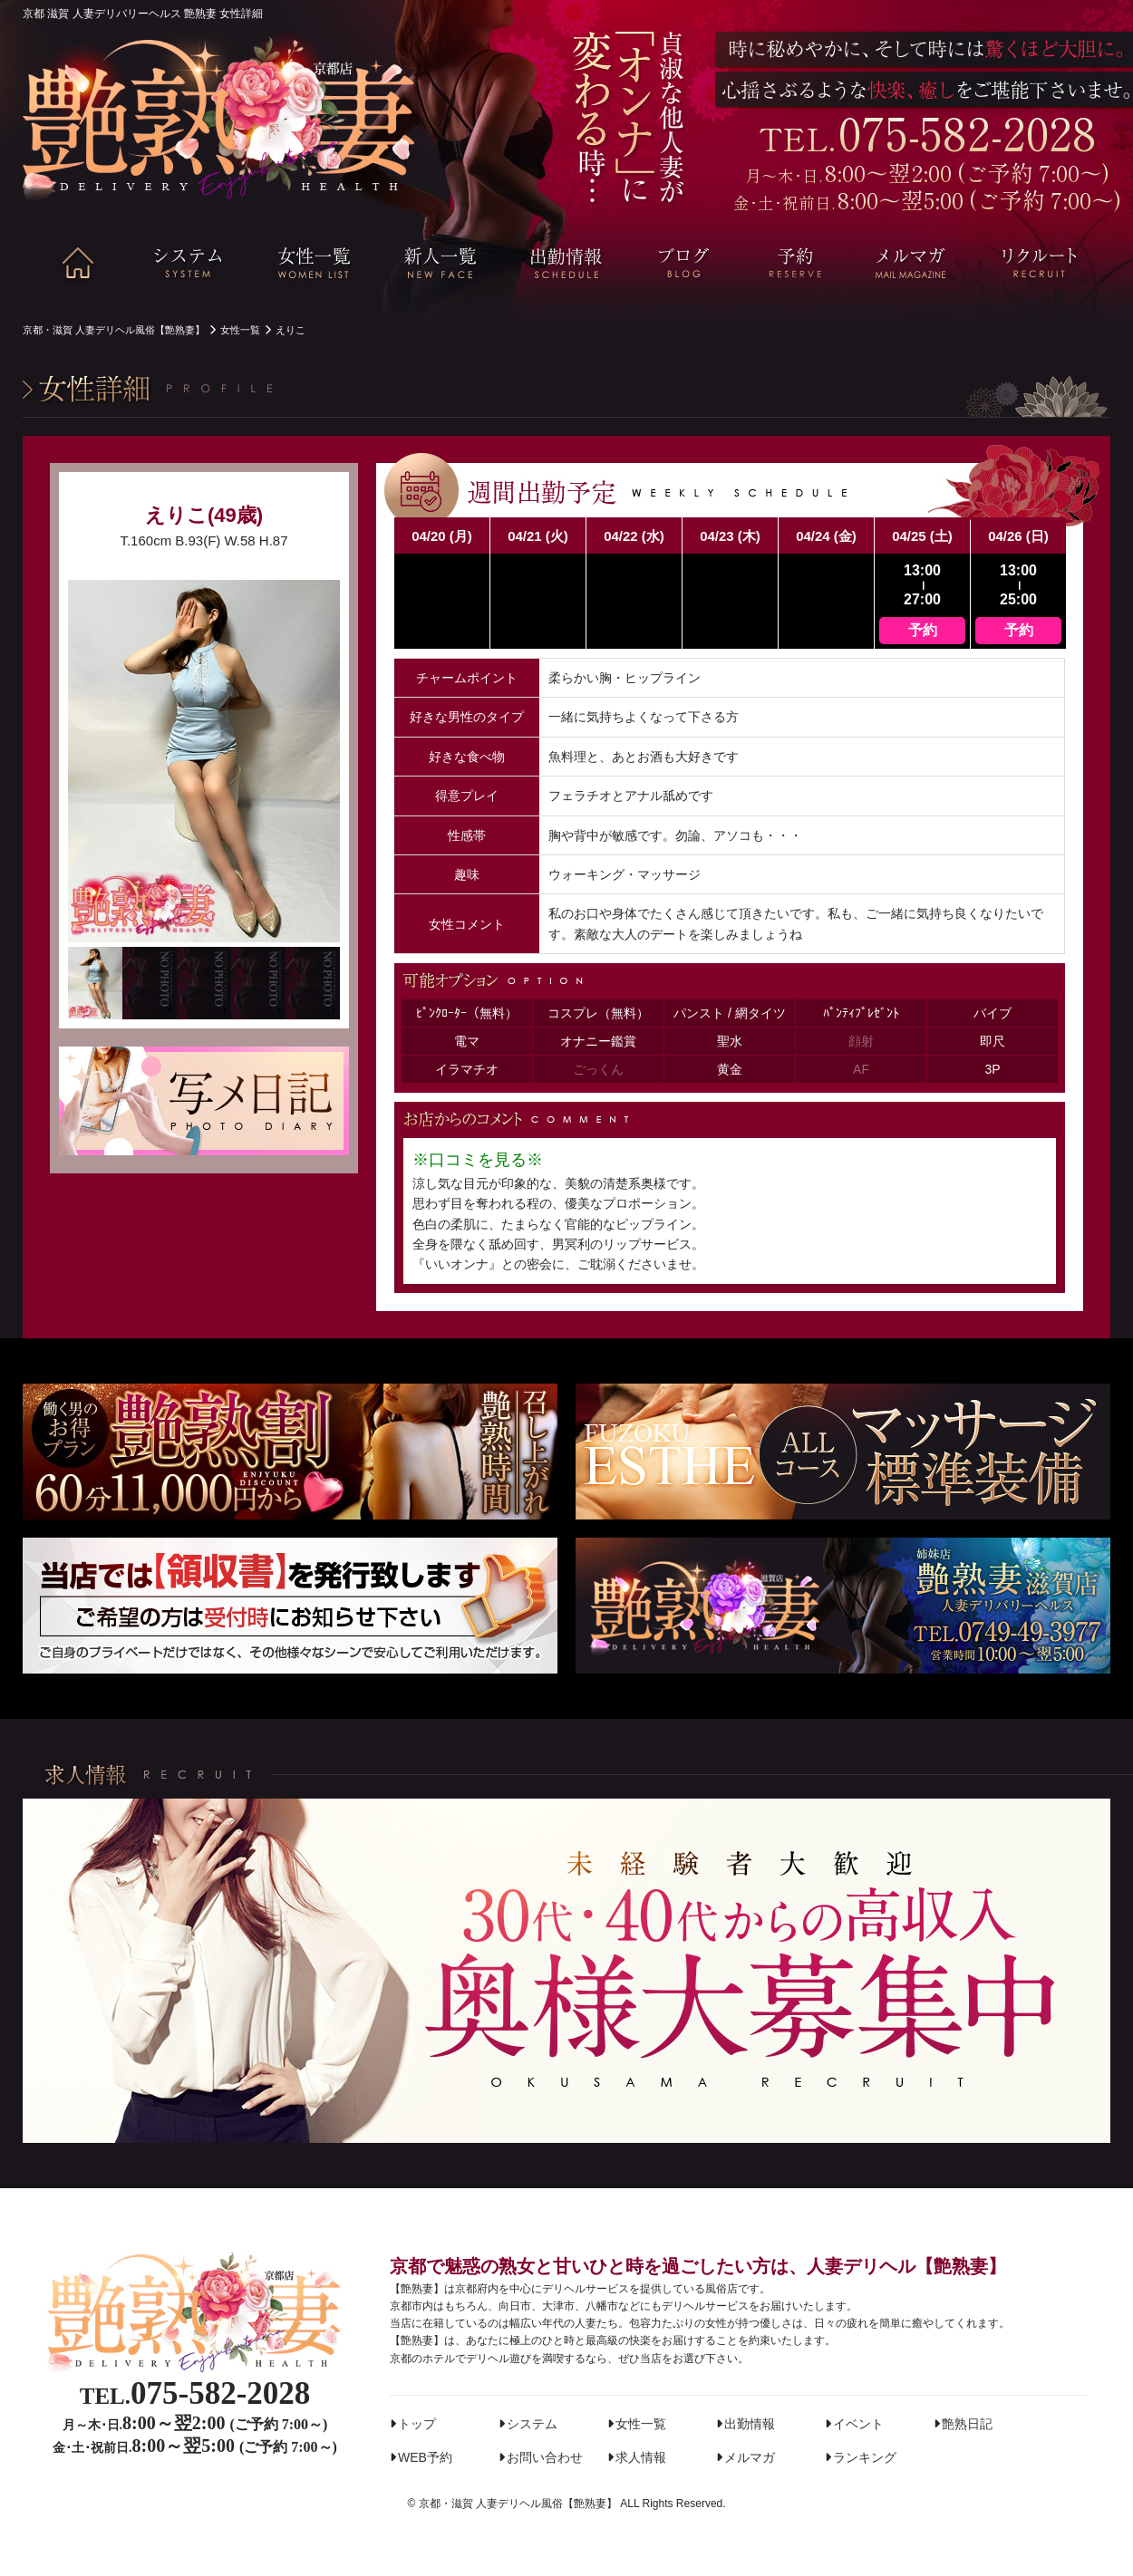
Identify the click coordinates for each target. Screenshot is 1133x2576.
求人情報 (640, 2457)
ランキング (864, 2457)
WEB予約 (425, 2457)
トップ (417, 2424)
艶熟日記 (967, 2424)
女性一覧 (640, 2424)
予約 (922, 630)
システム (532, 2424)
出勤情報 (749, 2424)
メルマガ (749, 2457)
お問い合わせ (545, 2457)
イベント (858, 2424)
